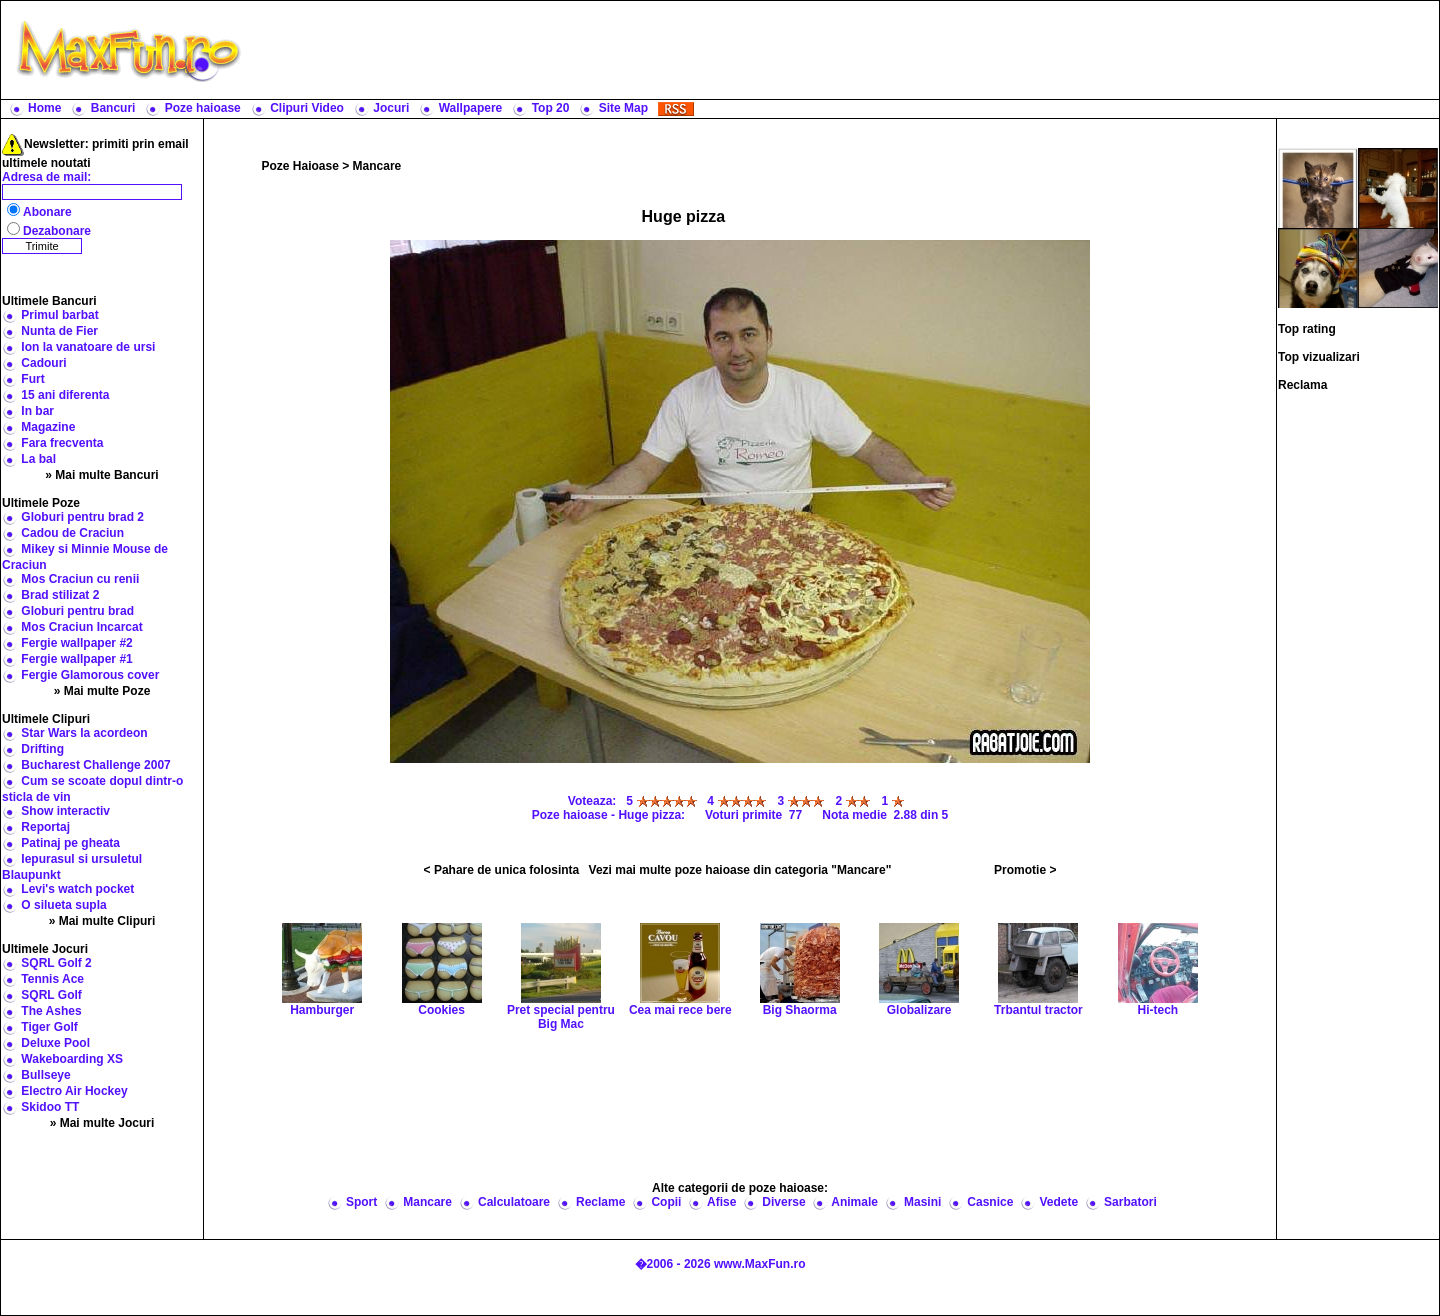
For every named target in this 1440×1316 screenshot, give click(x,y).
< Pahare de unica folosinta (502, 870)
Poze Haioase (300, 166)
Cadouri (43, 363)
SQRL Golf (51, 995)
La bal (38, 459)
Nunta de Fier (59, 331)
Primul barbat (59, 315)
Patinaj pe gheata (70, 843)
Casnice (990, 1202)
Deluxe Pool (55, 1043)
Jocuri (391, 108)
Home (44, 108)
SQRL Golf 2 (56, 963)
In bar (37, 411)
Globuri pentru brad (77, 611)
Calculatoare (514, 1202)
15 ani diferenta (65, 395)
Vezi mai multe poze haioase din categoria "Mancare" (740, 870)
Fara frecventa (62, 443)
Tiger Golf (49, 1027)
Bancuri (113, 108)
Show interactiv (65, 811)
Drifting (42, 749)
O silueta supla (63, 905)
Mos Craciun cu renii (80, 579)
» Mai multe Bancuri (101, 475)
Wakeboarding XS (72, 1059)
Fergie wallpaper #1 (76, 659)
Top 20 (551, 108)
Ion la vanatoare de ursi (88, 347)
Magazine (48, 427)
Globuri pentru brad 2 (82, 517)
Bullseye (45, 1075)
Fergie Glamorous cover (90, 675)
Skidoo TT (50, 1107)
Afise (721, 1202)
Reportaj (45, 827)
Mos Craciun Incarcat (81, 627)
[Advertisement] (845, 50)
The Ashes (51, 1011)
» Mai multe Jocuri (102, 1123)
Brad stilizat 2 (60, 595)
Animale (854, 1202)
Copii (666, 1202)
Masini (922, 1202)
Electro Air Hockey (74, 1091)
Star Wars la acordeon (84, 733)
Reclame (600, 1202)
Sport (361, 1202)
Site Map (623, 108)
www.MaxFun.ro (760, 1264)
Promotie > (1025, 870)
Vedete (1058, 1202)
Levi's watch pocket (77, 889)
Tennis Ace (52, 979)
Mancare (377, 166)
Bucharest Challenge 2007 (95, 765)
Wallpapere (471, 108)
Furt (32, 379)
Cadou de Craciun (72, 533)
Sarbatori (1130, 1202)
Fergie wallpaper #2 (76, 643)
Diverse (783, 1202)
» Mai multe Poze (102, 691)
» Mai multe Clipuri (102, 921)
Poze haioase (203, 108)
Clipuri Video (307, 108)
